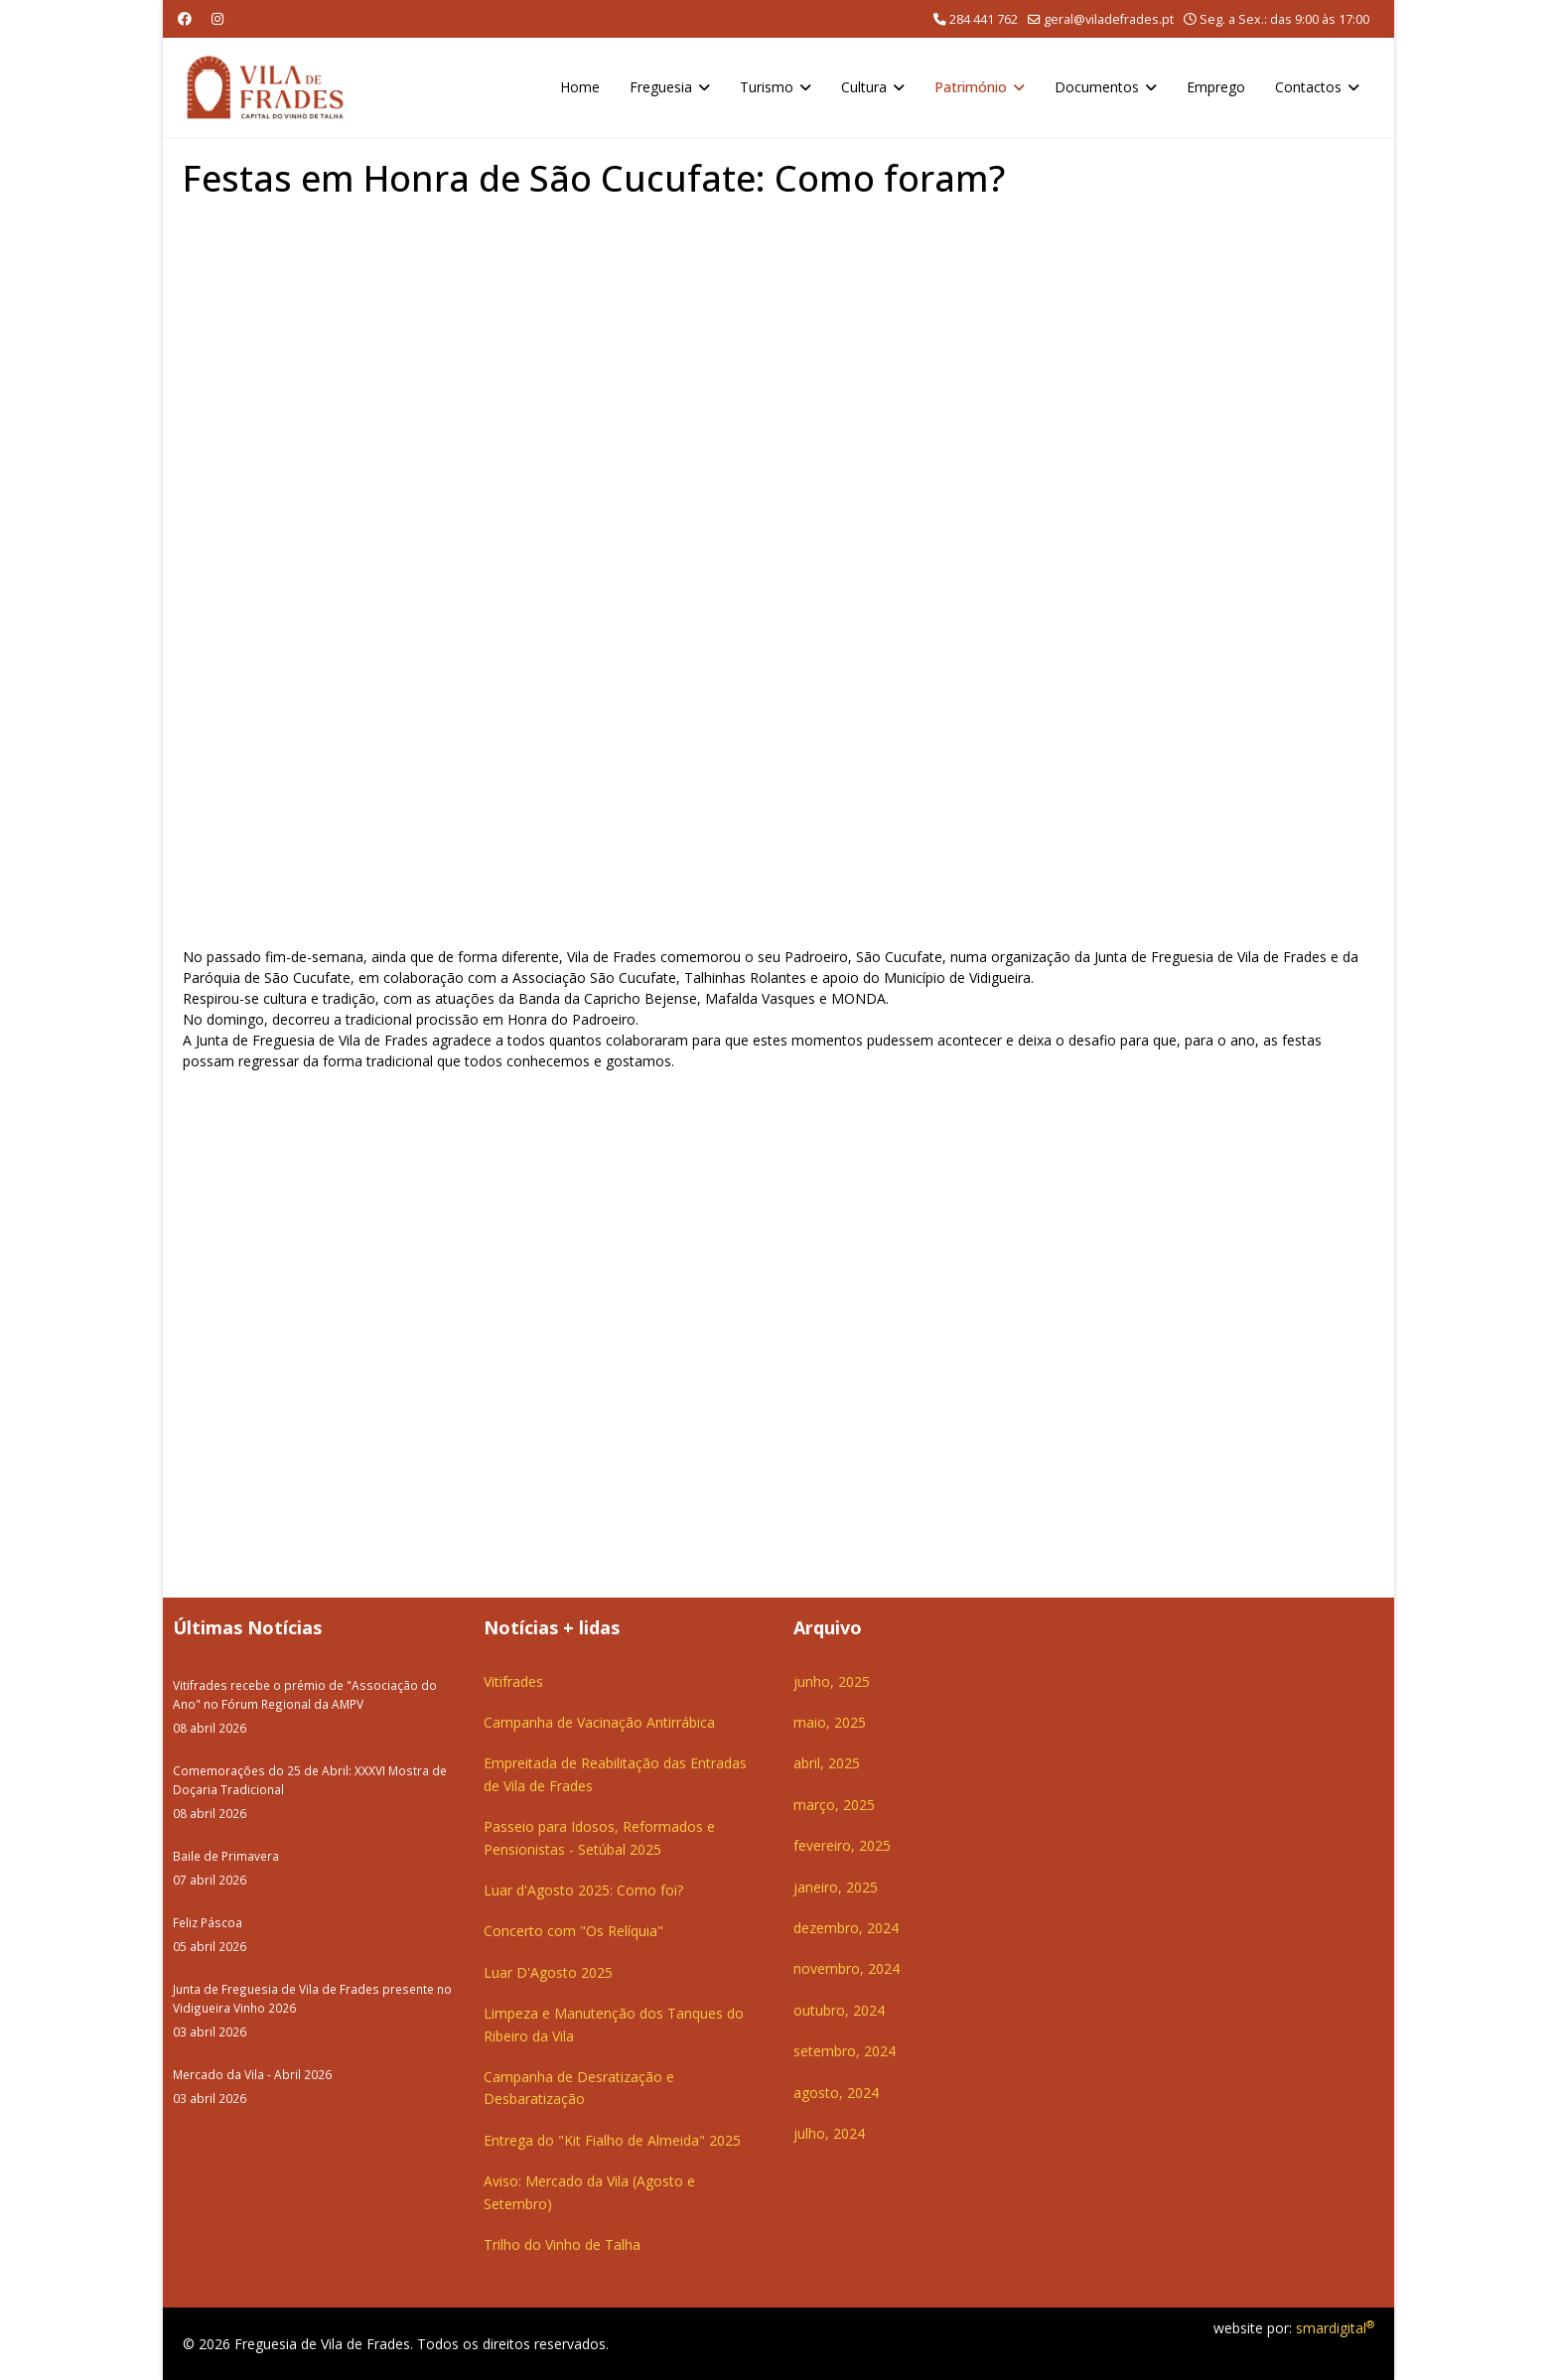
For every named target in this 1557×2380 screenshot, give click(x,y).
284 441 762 (983, 19)
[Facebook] (185, 18)
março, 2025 (834, 1804)
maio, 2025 (829, 1722)
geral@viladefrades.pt (1109, 19)
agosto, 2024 (836, 2092)
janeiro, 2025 (835, 1887)
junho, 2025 (831, 1681)
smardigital (1335, 2327)
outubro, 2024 (839, 2010)
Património (970, 86)
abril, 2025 (826, 1762)
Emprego (1216, 86)
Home (580, 86)
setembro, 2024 (844, 2050)
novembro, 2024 (846, 1968)
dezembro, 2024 (846, 1927)
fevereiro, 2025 (842, 1845)
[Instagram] (217, 18)
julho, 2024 (829, 2133)
